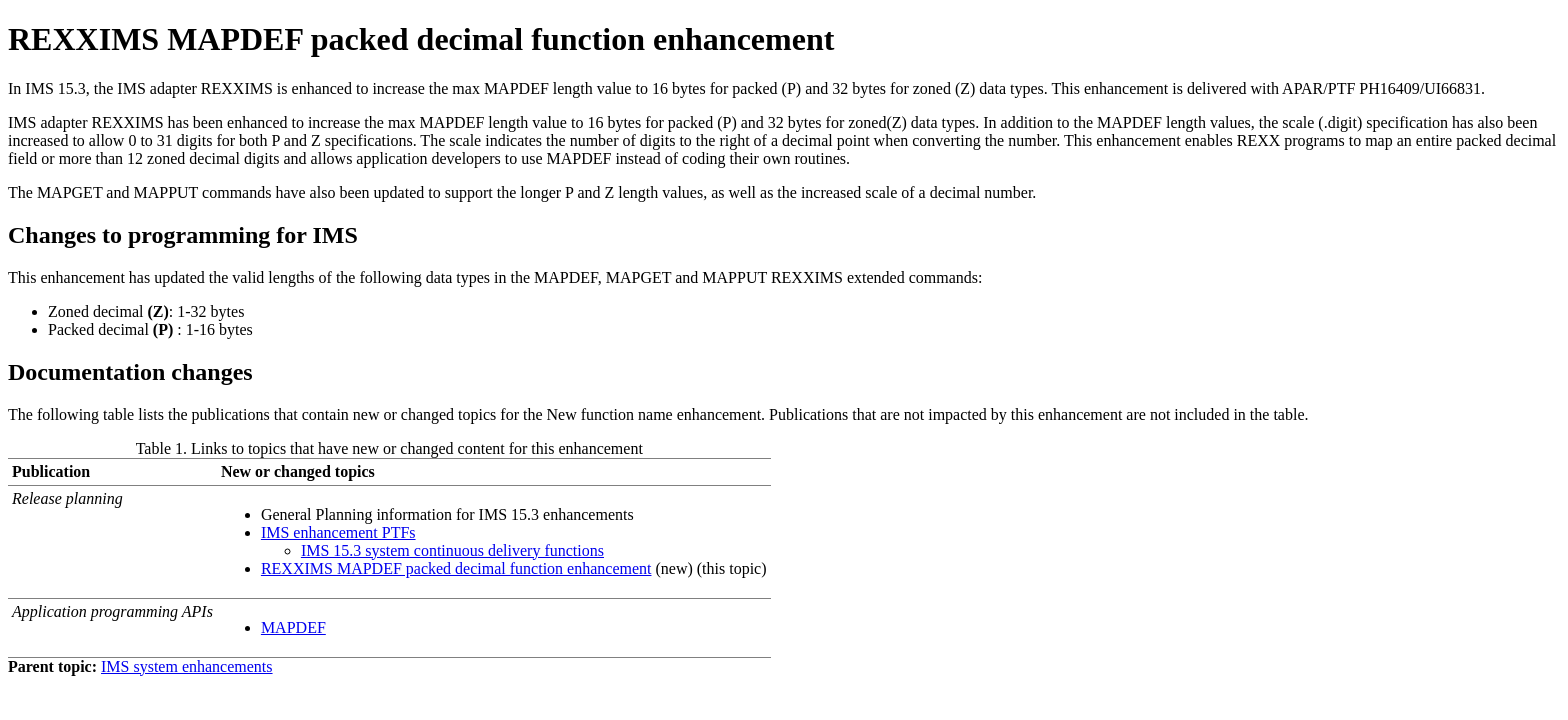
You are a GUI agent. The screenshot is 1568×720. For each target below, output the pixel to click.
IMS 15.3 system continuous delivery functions (452, 550)
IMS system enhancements (187, 666)
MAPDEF (293, 627)
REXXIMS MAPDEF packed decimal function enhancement (456, 568)
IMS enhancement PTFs (338, 532)
